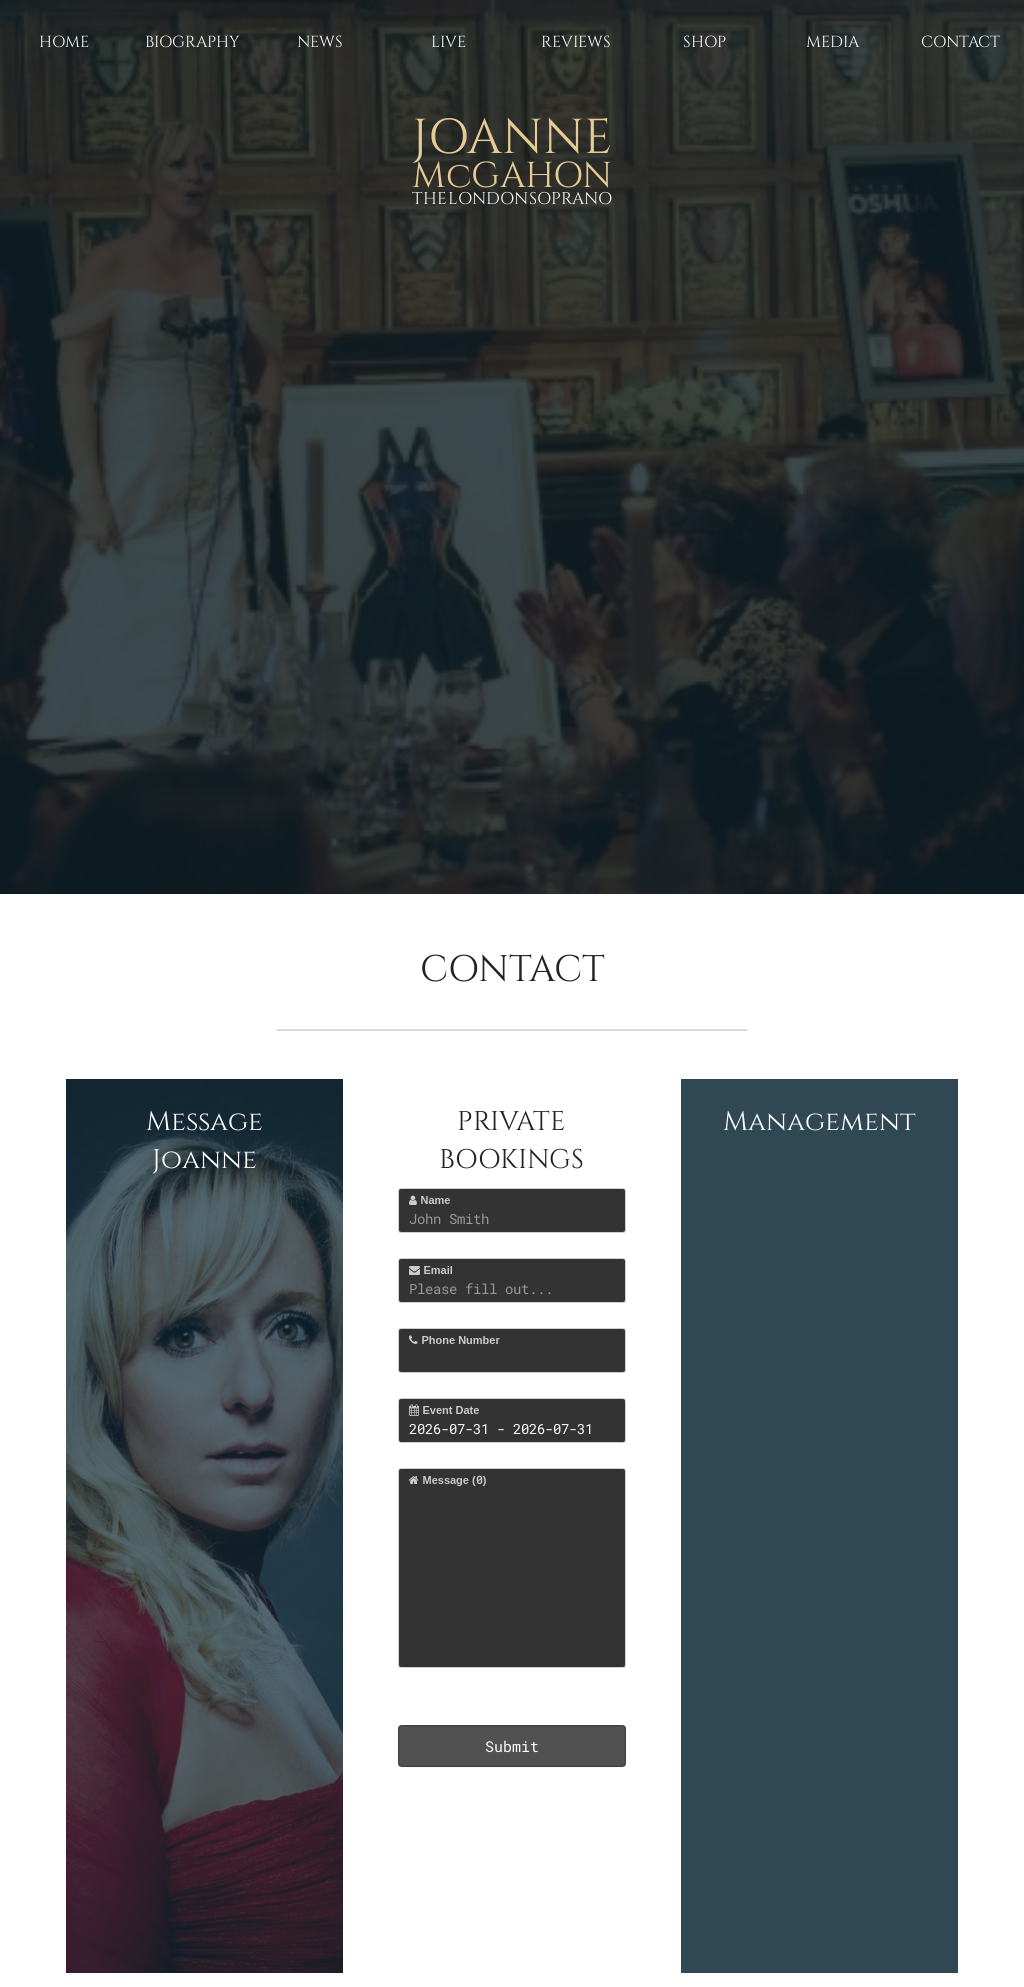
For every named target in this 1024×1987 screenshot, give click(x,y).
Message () (447, 1479)
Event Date (444, 1410)
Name (429, 1200)
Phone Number (454, 1340)
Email (430, 1270)
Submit (512, 1746)
